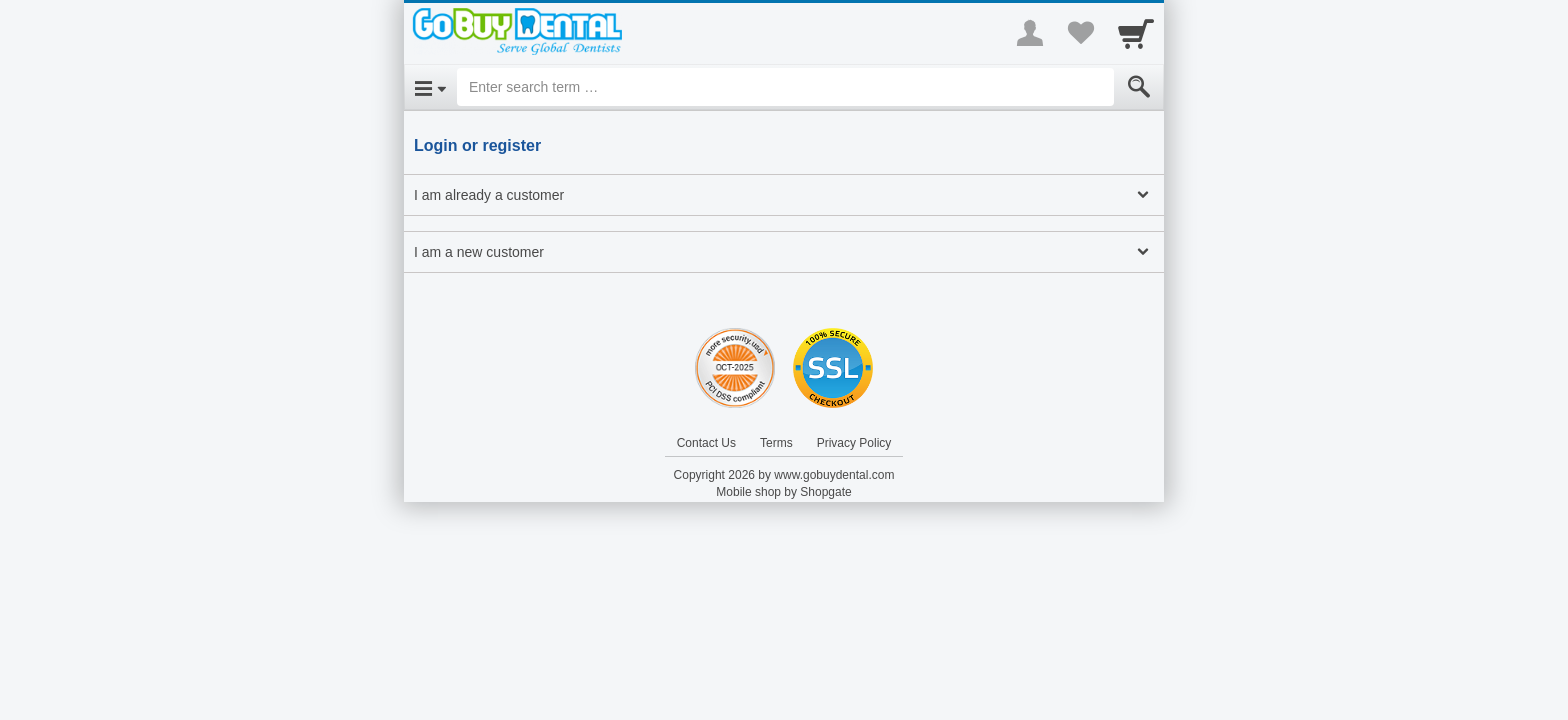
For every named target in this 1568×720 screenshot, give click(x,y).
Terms (776, 443)
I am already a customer (489, 195)
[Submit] (1139, 87)
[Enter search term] (785, 87)
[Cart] (1136, 33)
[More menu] (1030, 33)
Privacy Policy (854, 443)
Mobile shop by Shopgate (783, 492)
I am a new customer (479, 252)
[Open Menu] (430, 87)
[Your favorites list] (1080, 33)
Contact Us (706, 443)
